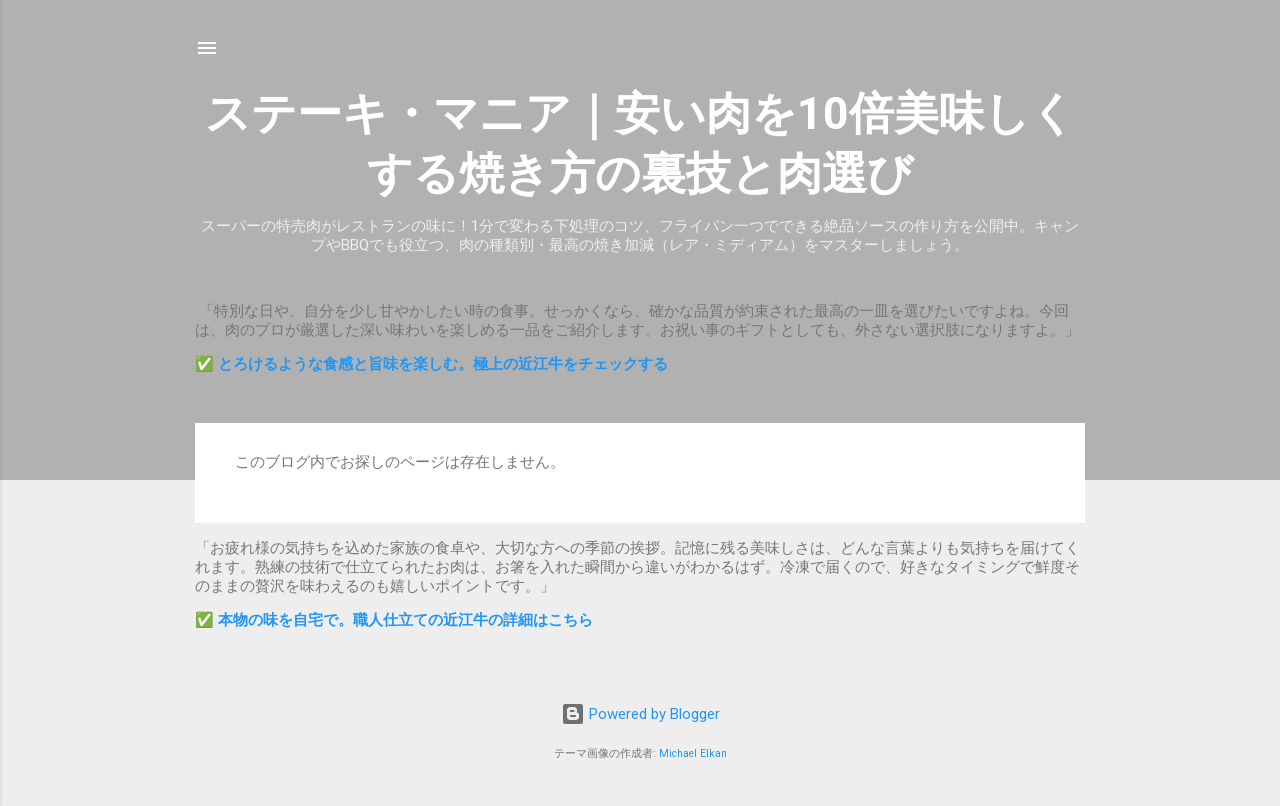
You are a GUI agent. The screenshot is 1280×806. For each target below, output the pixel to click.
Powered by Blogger (640, 714)
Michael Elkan (693, 753)
